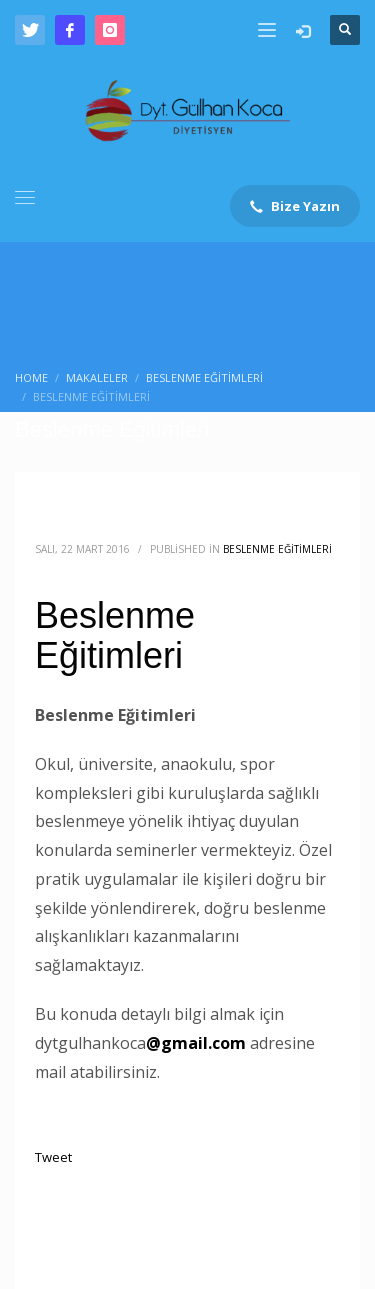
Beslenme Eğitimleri (277, 549)
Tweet (53, 1157)
